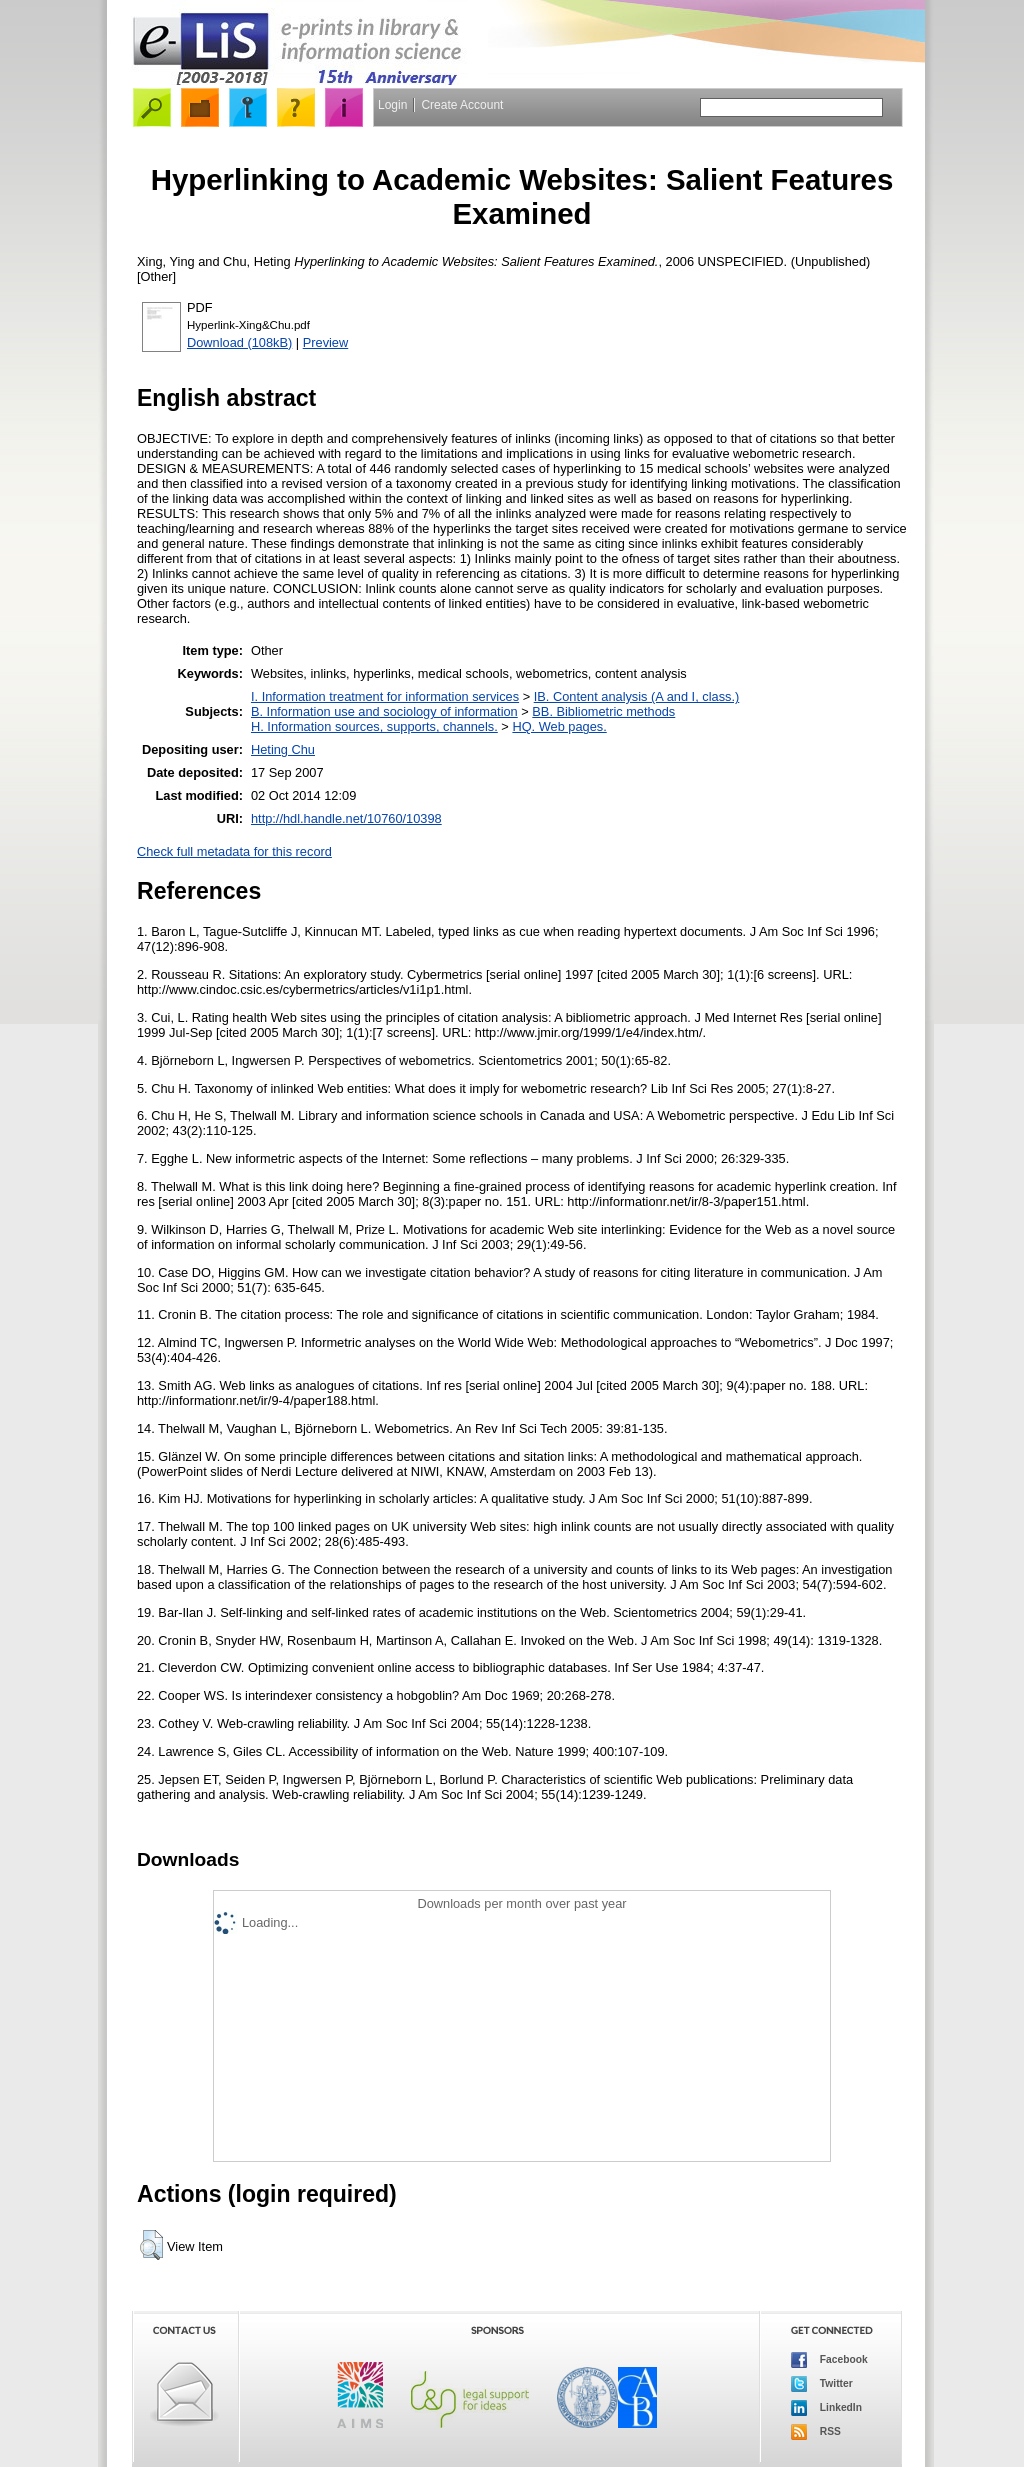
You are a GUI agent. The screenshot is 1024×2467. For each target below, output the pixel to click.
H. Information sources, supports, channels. (374, 726)
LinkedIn (826, 2408)
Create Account (462, 105)
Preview (326, 342)
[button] (151, 2245)
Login (392, 105)
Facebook (829, 2360)
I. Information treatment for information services (385, 696)
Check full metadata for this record (234, 851)
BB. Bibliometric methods (603, 711)
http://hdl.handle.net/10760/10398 (346, 818)
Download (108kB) (239, 342)
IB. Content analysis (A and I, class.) (637, 696)
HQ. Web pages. (559, 726)
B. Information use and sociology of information (384, 711)
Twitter (822, 2384)
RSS (816, 2432)
